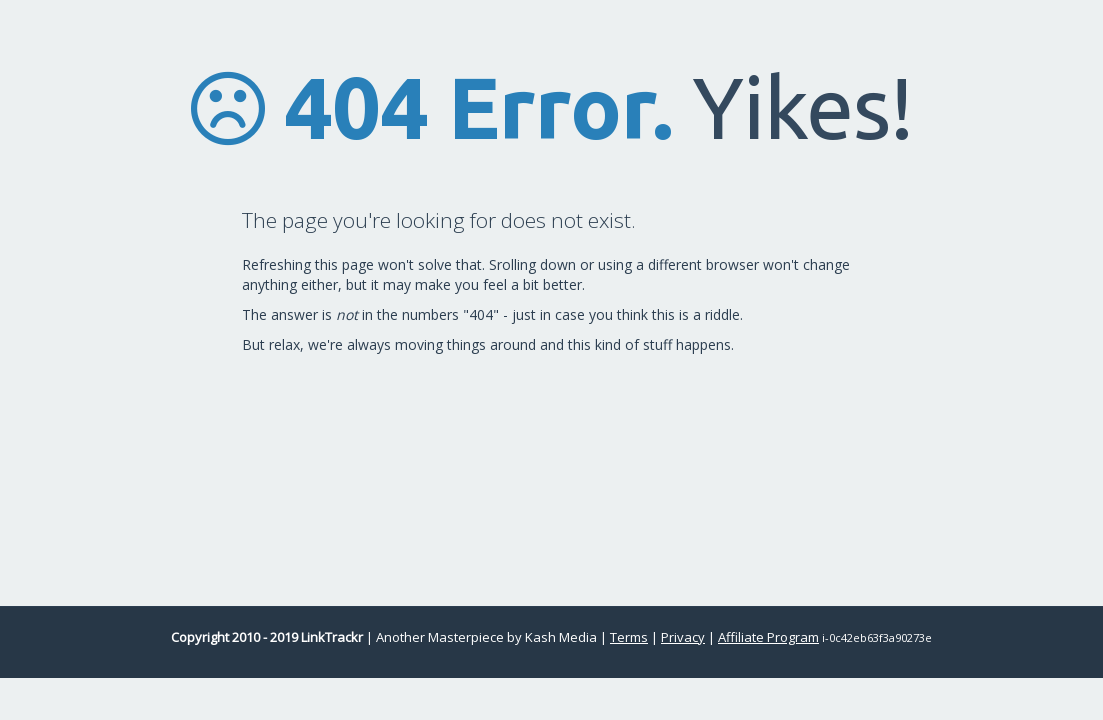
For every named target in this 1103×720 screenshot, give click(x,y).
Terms (629, 637)
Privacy (683, 637)
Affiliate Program (768, 637)
